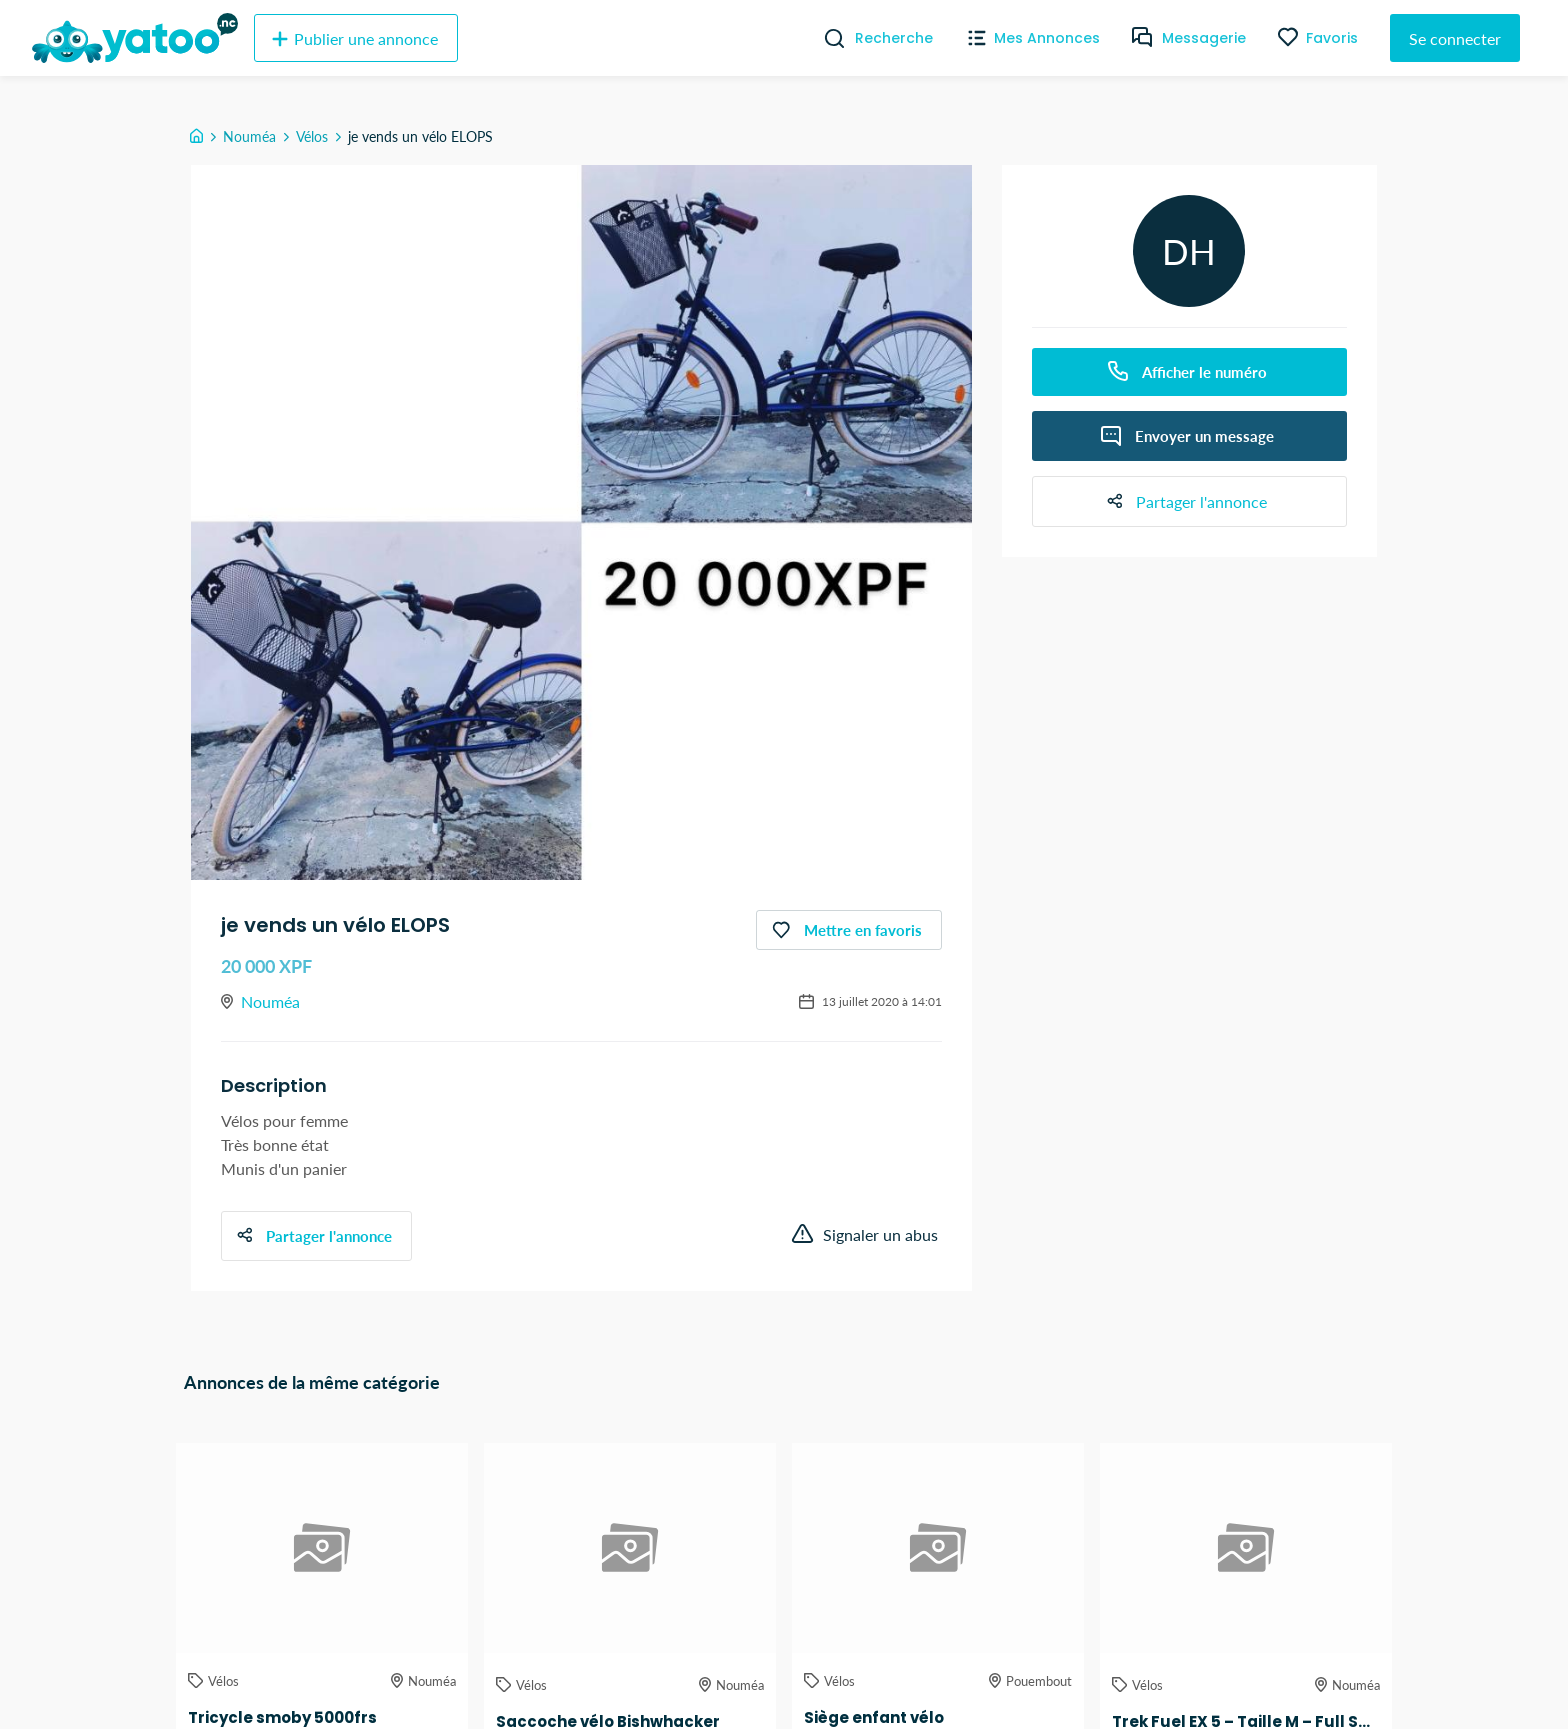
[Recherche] (826, 38)
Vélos (312, 136)
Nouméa (249, 136)
